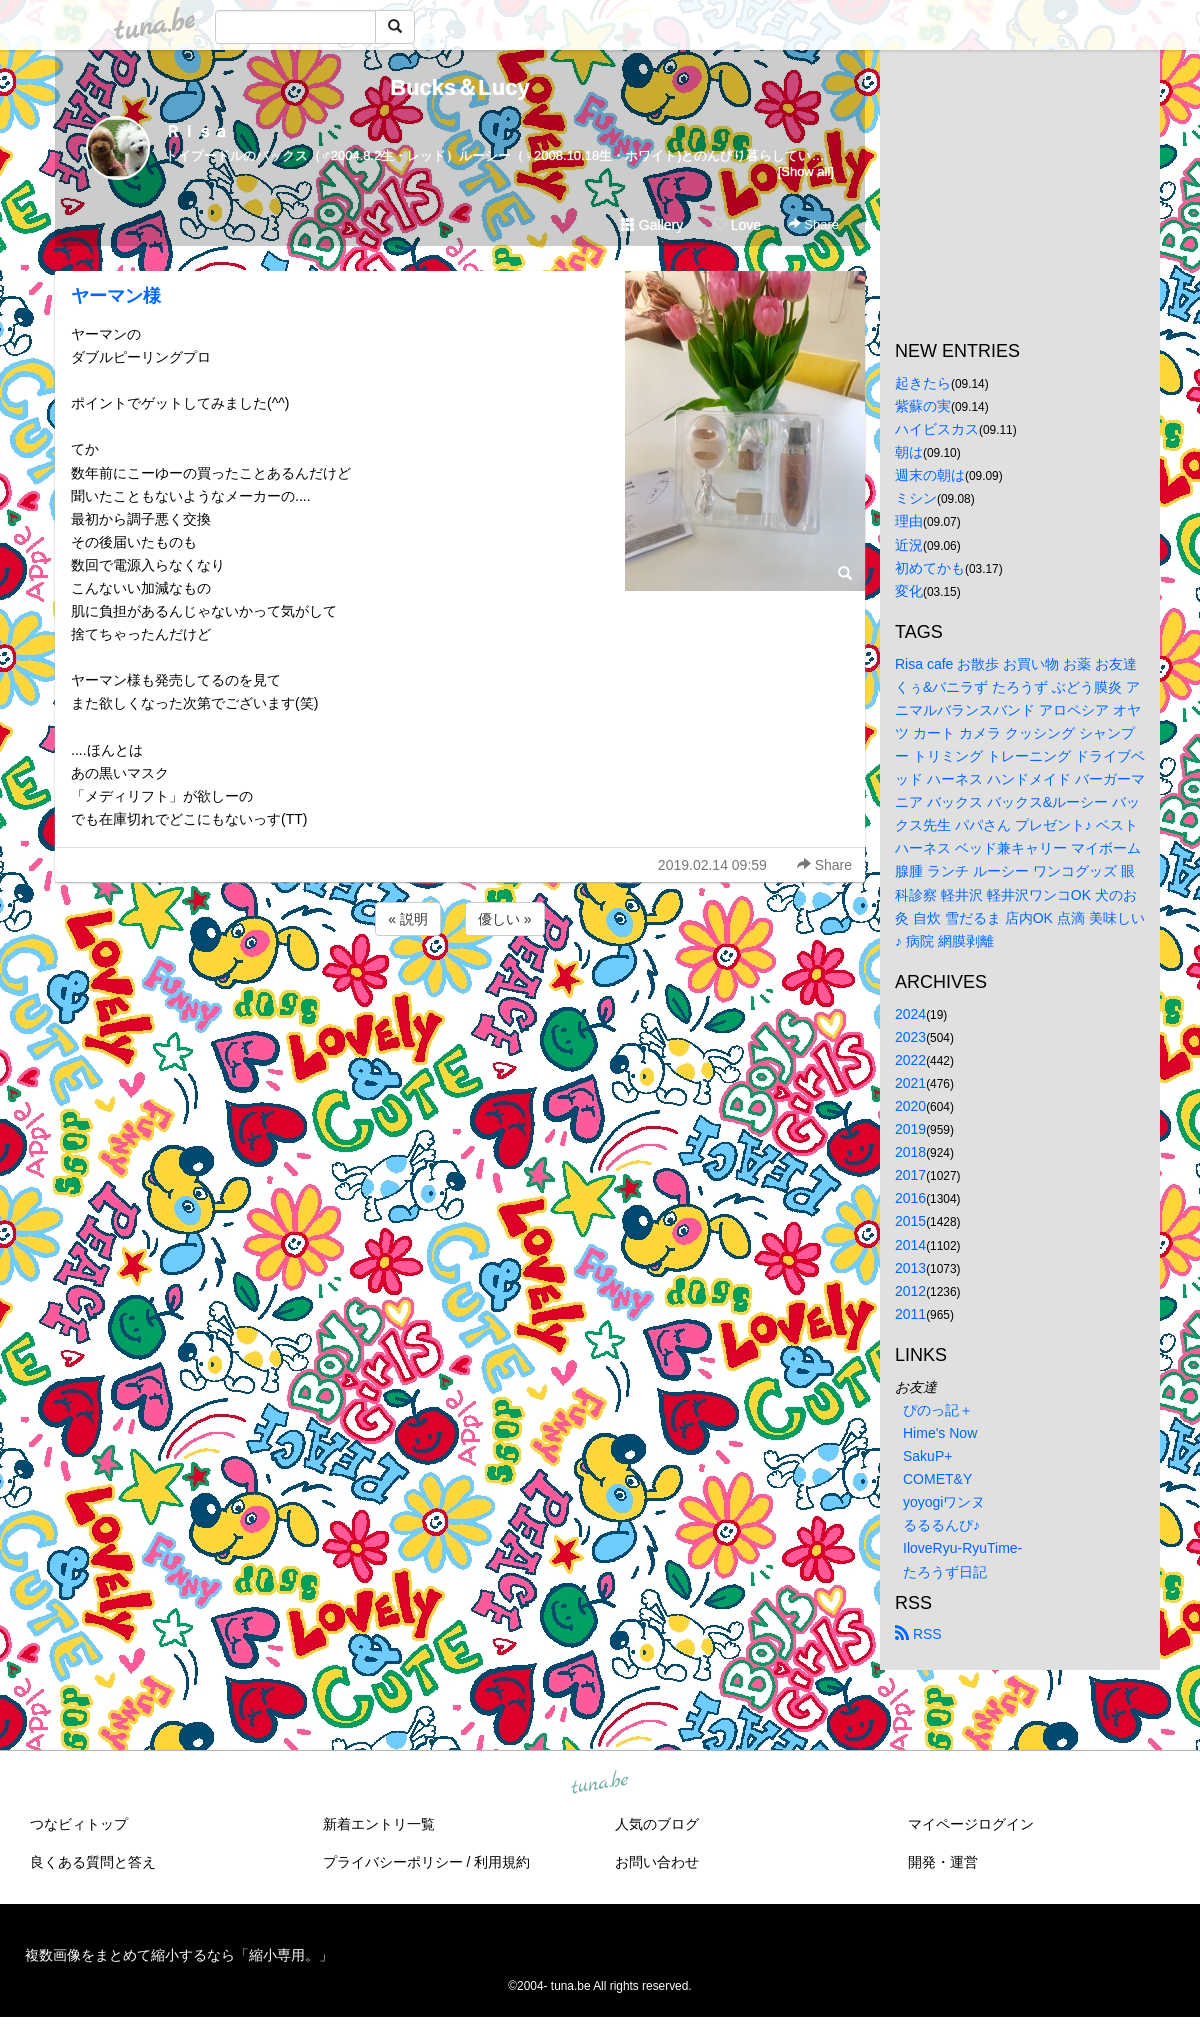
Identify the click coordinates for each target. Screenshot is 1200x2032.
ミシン (916, 498)
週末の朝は (930, 475)
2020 (910, 1106)
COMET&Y (937, 1479)
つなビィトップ (79, 1824)
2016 (910, 1198)
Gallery (652, 225)
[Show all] (806, 171)
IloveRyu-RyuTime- (962, 1548)
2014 (910, 1245)
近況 (909, 545)
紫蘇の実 (923, 406)
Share (813, 224)
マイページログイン (971, 1824)
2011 (910, 1314)
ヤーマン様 (116, 296)
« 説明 (408, 919)
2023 (910, 1037)
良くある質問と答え (93, 1862)
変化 (909, 591)
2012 (910, 1291)
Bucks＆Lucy (459, 87)
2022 (910, 1060)
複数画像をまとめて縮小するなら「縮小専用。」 (179, 1955)
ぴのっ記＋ (938, 1410)
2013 (910, 1268)
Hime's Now (940, 1433)
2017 (910, 1175)
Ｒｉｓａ (197, 131)
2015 (910, 1221)
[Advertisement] (460, 994)
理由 (909, 521)
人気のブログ (657, 1824)
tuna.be (599, 1783)
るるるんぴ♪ (941, 1525)
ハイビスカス (937, 429)
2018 (910, 1152)
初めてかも (930, 568)
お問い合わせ (657, 1862)
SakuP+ (927, 1456)
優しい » (505, 919)
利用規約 (502, 1862)
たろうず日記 (945, 1572)
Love (737, 225)
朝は (909, 452)
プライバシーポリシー (393, 1862)
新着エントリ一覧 (379, 1824)
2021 (910, 1083)
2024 (910, 1014)
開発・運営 (943, 1862)
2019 (910, 1129)
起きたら (923, 383)
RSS (918, 1634)
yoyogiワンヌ (944, 1502)
